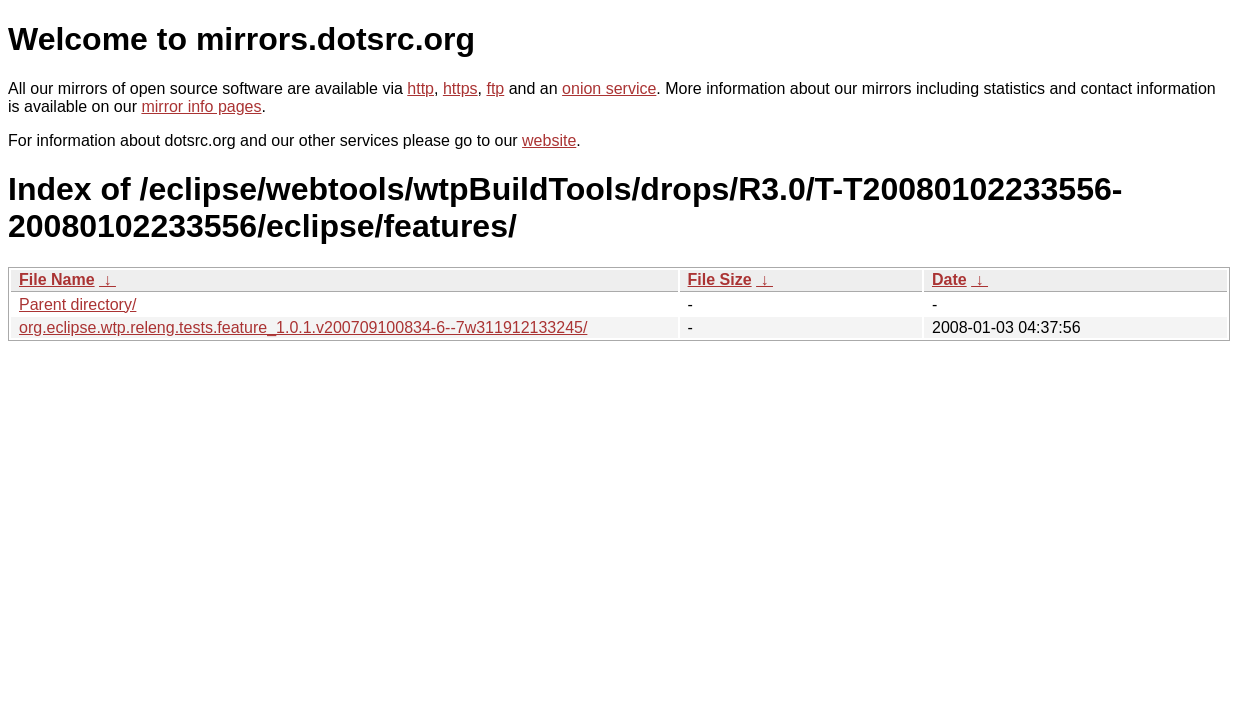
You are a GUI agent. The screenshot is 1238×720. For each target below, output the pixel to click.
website (549, 140)
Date (949, 279)
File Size (720, 279)
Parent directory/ (77, 304)
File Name (57, 279)
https (460, 88)
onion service (609, 88)
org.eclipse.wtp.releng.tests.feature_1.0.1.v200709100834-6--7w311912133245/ (303, 327)
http (420, 88)
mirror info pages (201, 106)
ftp (495, 88)
